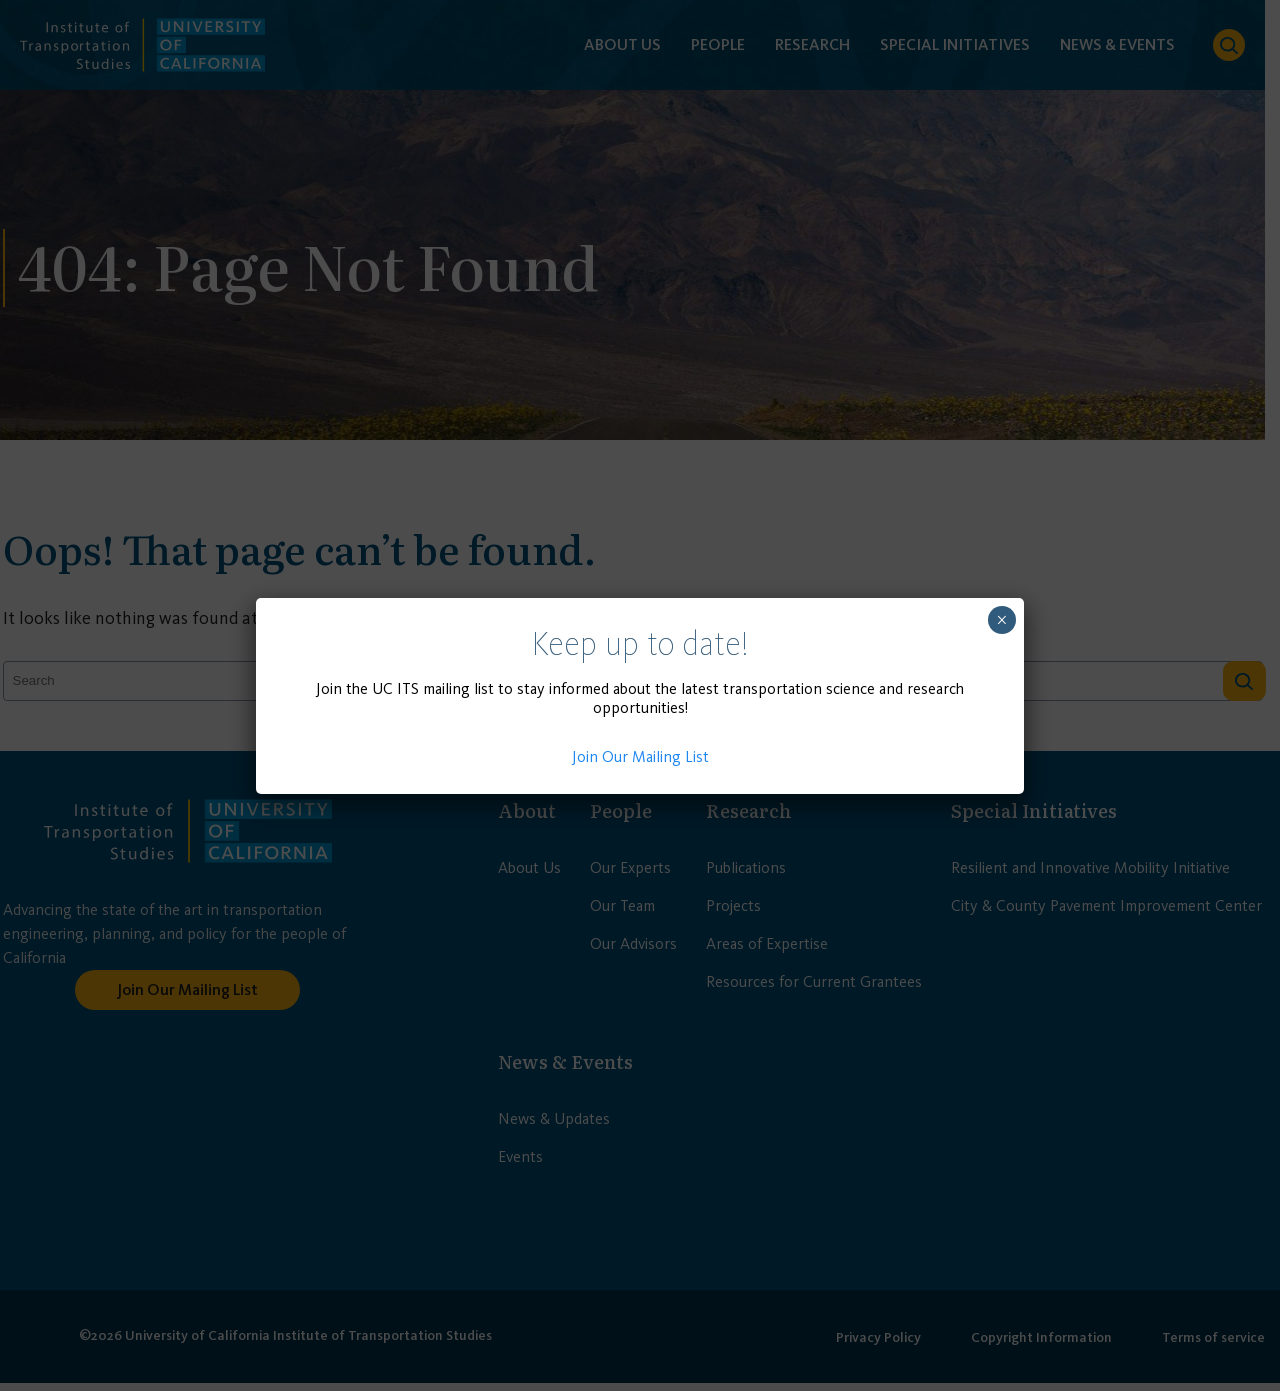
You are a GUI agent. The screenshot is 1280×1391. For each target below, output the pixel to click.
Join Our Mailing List (640, 756)
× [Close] (1001, 620)
